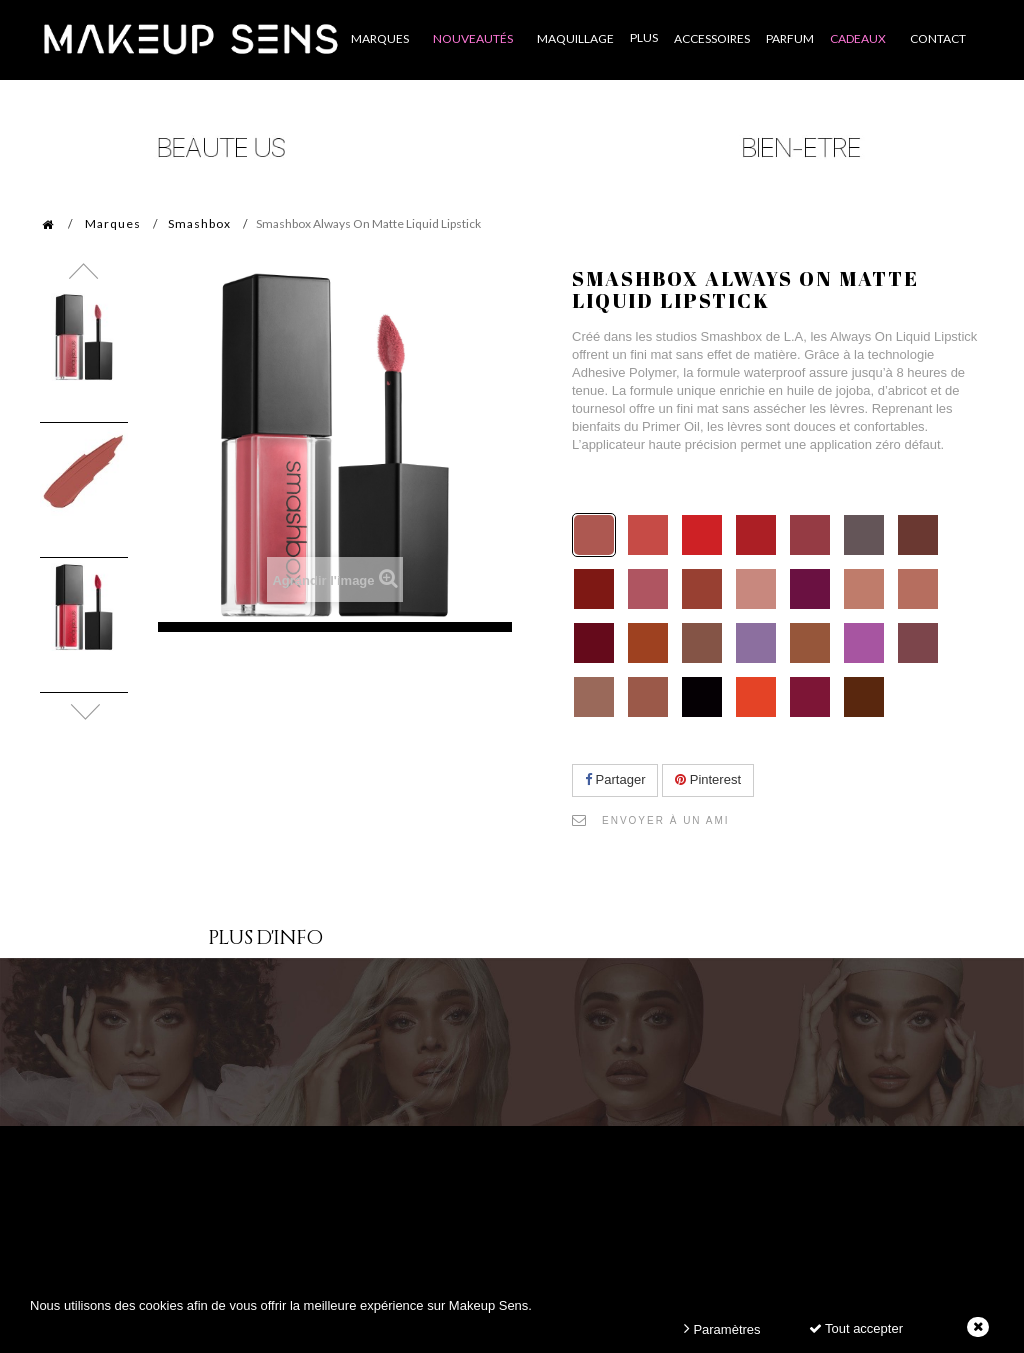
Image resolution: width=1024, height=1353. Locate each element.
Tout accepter (856, 1328)
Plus (644, 37)
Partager (615, 779)
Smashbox (199, 223)
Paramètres (722, 1328)
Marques (113, 223)
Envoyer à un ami (666, 820)
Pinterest (708, 779)
